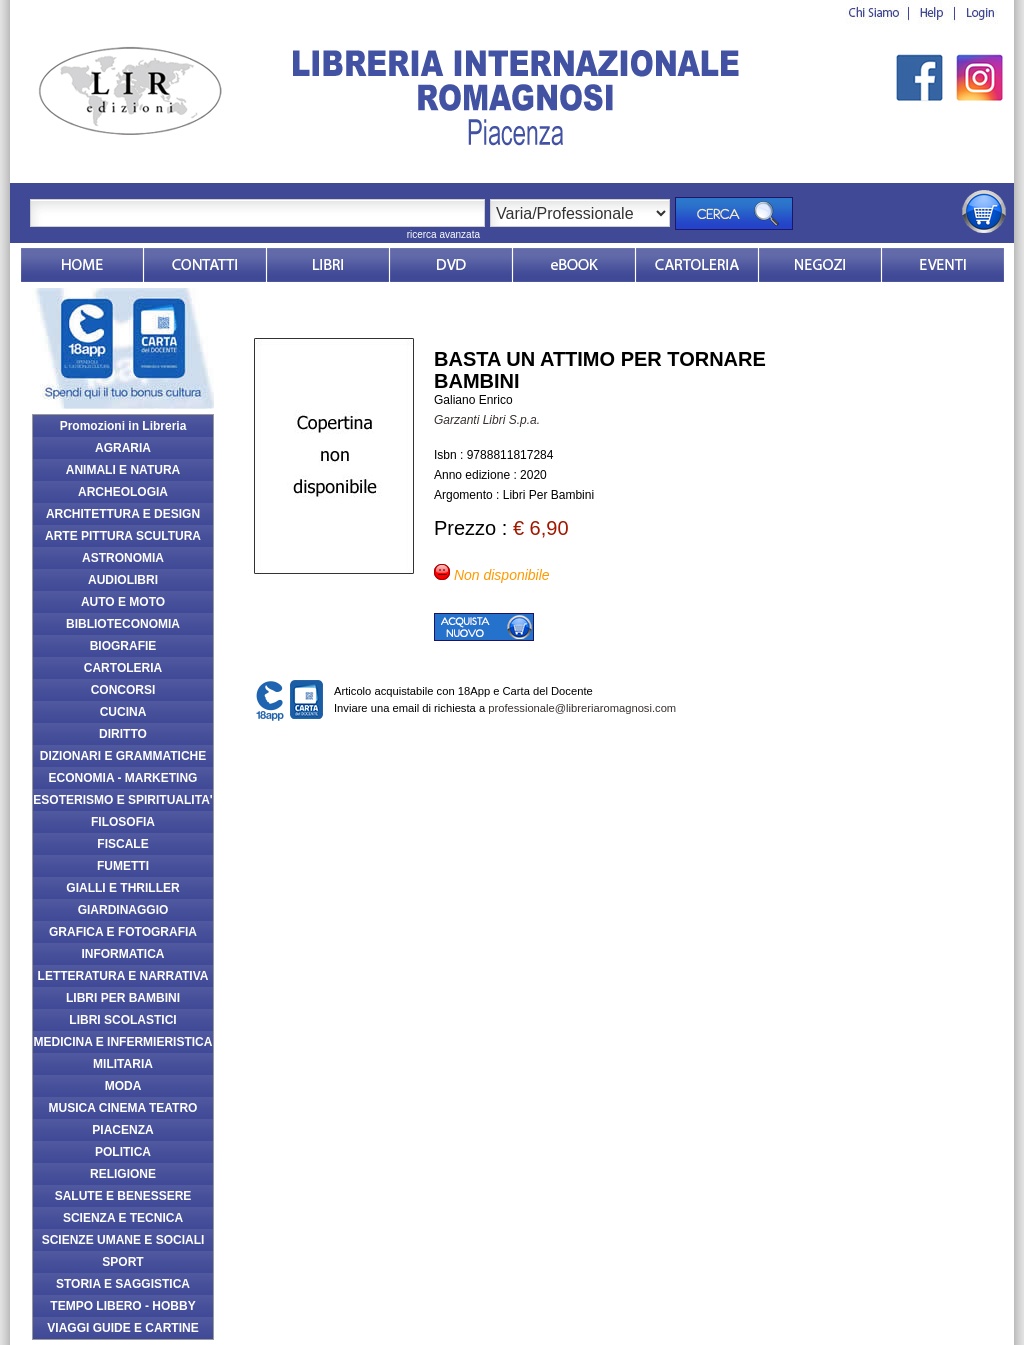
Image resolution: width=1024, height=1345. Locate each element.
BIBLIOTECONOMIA (123, 624)
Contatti (205, 265)
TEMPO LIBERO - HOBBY (122, 1306)
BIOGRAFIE (123, 646)
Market (697, 265)
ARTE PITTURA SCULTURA (123, 536)
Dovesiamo (820, 265)
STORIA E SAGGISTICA (123, 1284)
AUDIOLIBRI (123, 580)
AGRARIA (123, 448)
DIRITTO (123, 734)
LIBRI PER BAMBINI (123, 998)
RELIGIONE (123, 1174)
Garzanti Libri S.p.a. (487, 420)
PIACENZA (122, 1130)
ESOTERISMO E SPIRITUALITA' (122, 800)
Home (82, 265)
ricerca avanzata (443, 234)
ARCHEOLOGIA (123, 492)
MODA (123, 1086)
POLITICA (123, 1152)
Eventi (943, 265)
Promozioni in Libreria (123, 426)
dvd (451, 265)
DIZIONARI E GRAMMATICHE (123, 756)
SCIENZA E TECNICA (123, 1218)
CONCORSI (123, 690)
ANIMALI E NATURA (123, 470)
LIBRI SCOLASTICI (122, 1020)
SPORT (122, 1262)
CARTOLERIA (123, 668)
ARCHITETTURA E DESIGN (123, 514)
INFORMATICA (122, 954)
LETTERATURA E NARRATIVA (123, 976)
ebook (574, 265)
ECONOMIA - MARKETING (123, 778)
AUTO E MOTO (123, 602)
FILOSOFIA (123, 822)
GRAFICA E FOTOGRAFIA (123, 932)
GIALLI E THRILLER (122, 888)
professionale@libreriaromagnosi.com (582, 708)
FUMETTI (123, 866)
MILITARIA (123, 1064)
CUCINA (123, 712)
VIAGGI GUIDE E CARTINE (122, 1328)
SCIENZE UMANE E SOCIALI (123, 1240)
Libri (328, 265)
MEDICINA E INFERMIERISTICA (123, 1042)
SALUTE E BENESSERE (123, 1196)
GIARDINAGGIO (123, 910)
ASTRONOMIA (123, 558)
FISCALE (122, 844)
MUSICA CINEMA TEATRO (123, 1108)
